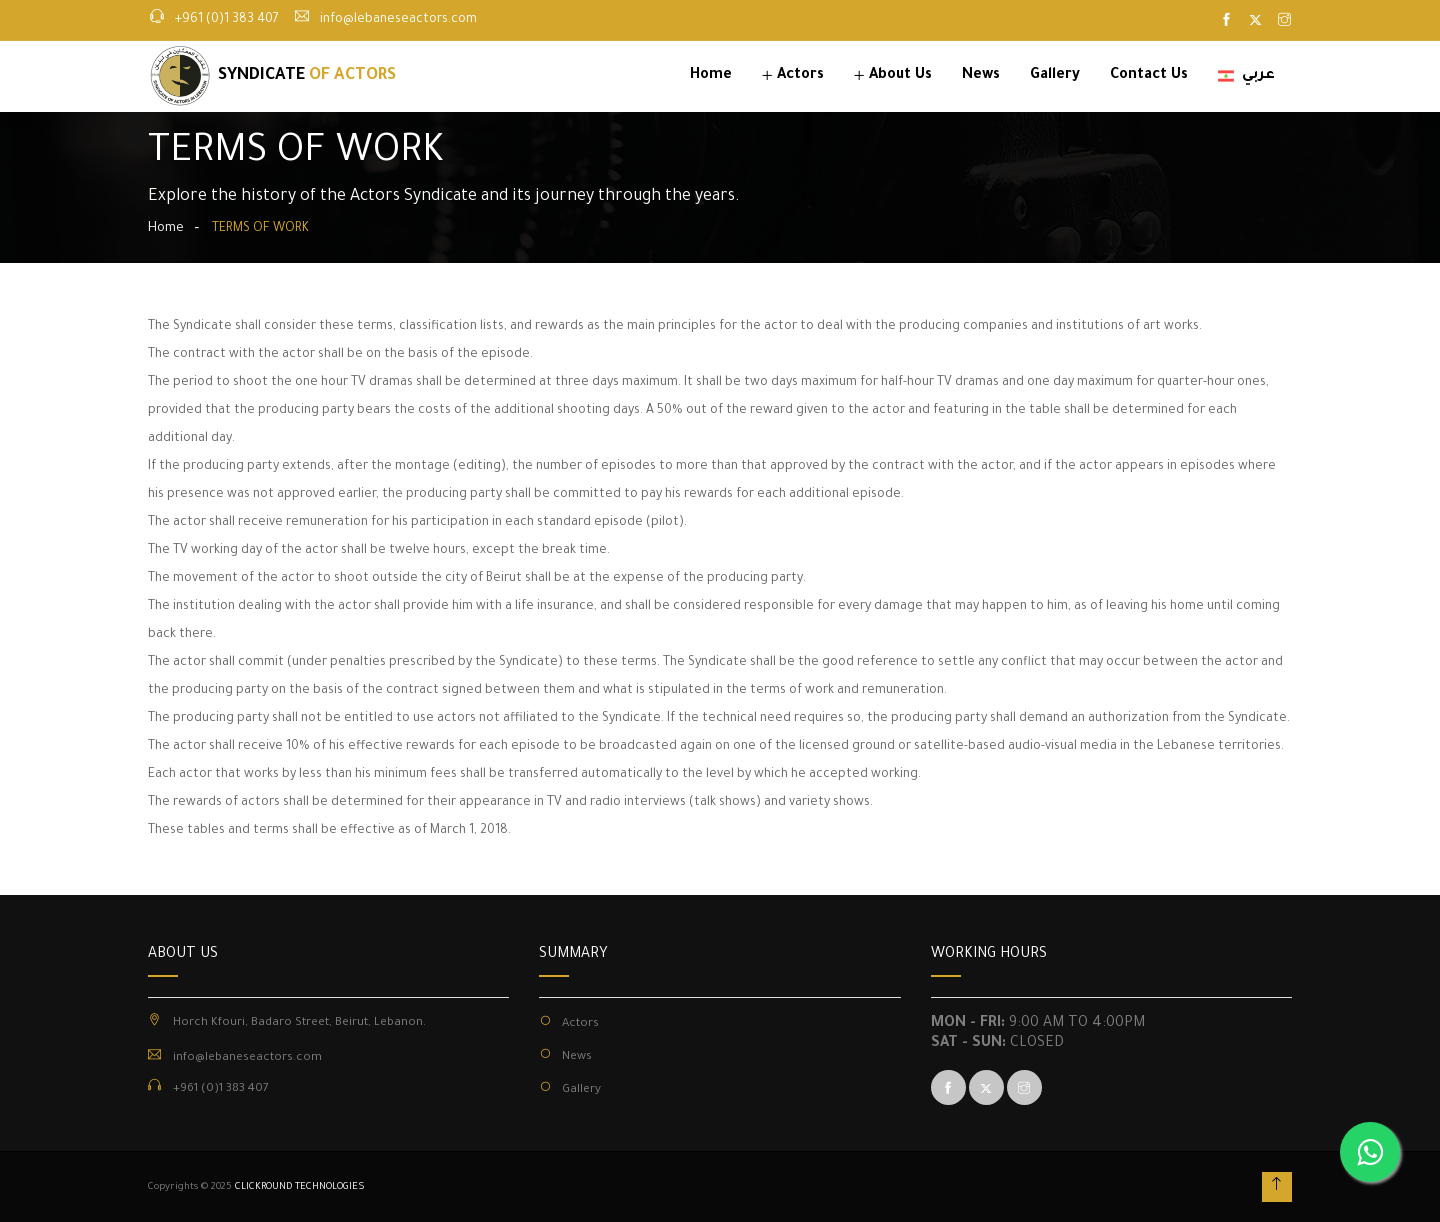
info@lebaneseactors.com (398, 20)
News (981, 76)
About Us (900, 76)
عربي (1246, 76)
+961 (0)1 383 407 (227, 20)
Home (711, 76)
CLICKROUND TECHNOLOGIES (300, 1187)
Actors (800, 76)
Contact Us (1149, 76)
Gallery (1055, 76)
